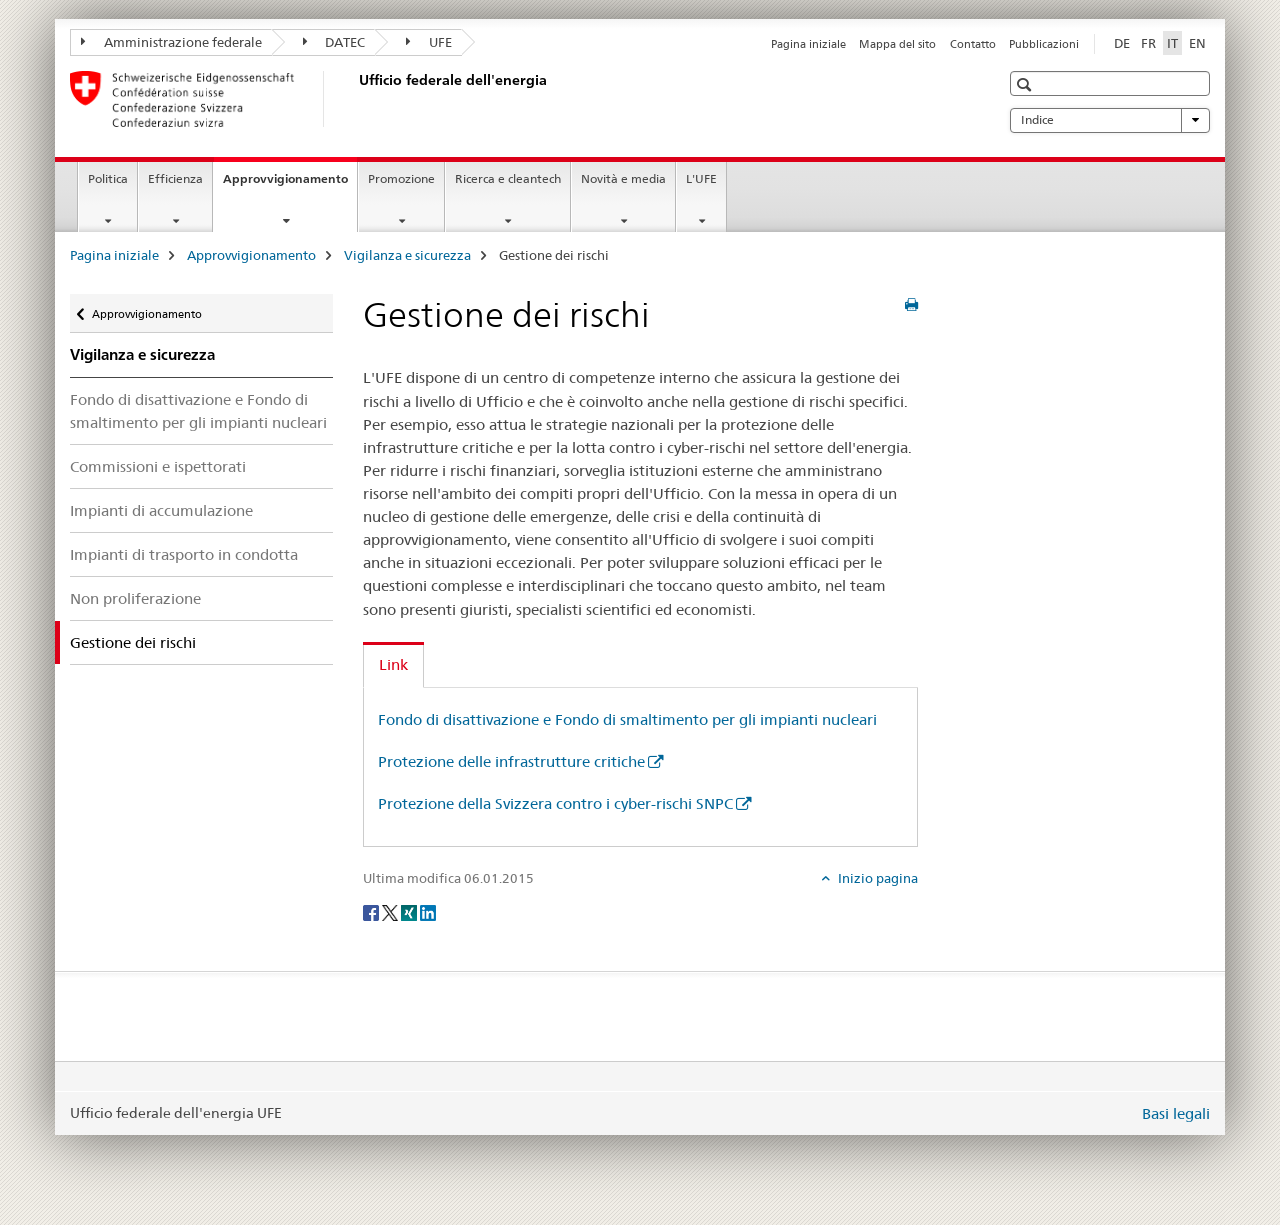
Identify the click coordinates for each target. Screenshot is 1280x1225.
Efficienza (175, 178)
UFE (429, 42)
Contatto (973, 44)
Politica (108, 178)
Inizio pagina (876, 878)
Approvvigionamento (290, 185)
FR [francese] (1148, 43)
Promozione (401, 178)
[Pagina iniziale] (355, 99)
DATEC (334, 42)
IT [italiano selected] (1172, 43)
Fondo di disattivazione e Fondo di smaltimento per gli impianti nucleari (198, 411)
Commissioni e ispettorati (158, 466)
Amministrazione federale (171, 42)
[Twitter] (391, 912)
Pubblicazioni (1044, 44)
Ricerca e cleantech (508, 178)
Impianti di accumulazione (161, 510)
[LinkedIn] (428, 912)
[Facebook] (372, 912)
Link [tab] (393, 664)
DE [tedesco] (1122, 43)
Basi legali (1176, 1113)
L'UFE (701, 178)
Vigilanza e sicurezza (407, 255)
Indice (1110, 120)
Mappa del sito (897, 44)
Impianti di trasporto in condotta (184, 554)
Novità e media (623, 178)
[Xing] (410, 912)
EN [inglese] (1197, 43)
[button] (1026, 84)
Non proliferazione (135, 598)
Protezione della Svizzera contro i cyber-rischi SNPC (555, 803)
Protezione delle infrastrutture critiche (511, 761)
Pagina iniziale (808, 44)
